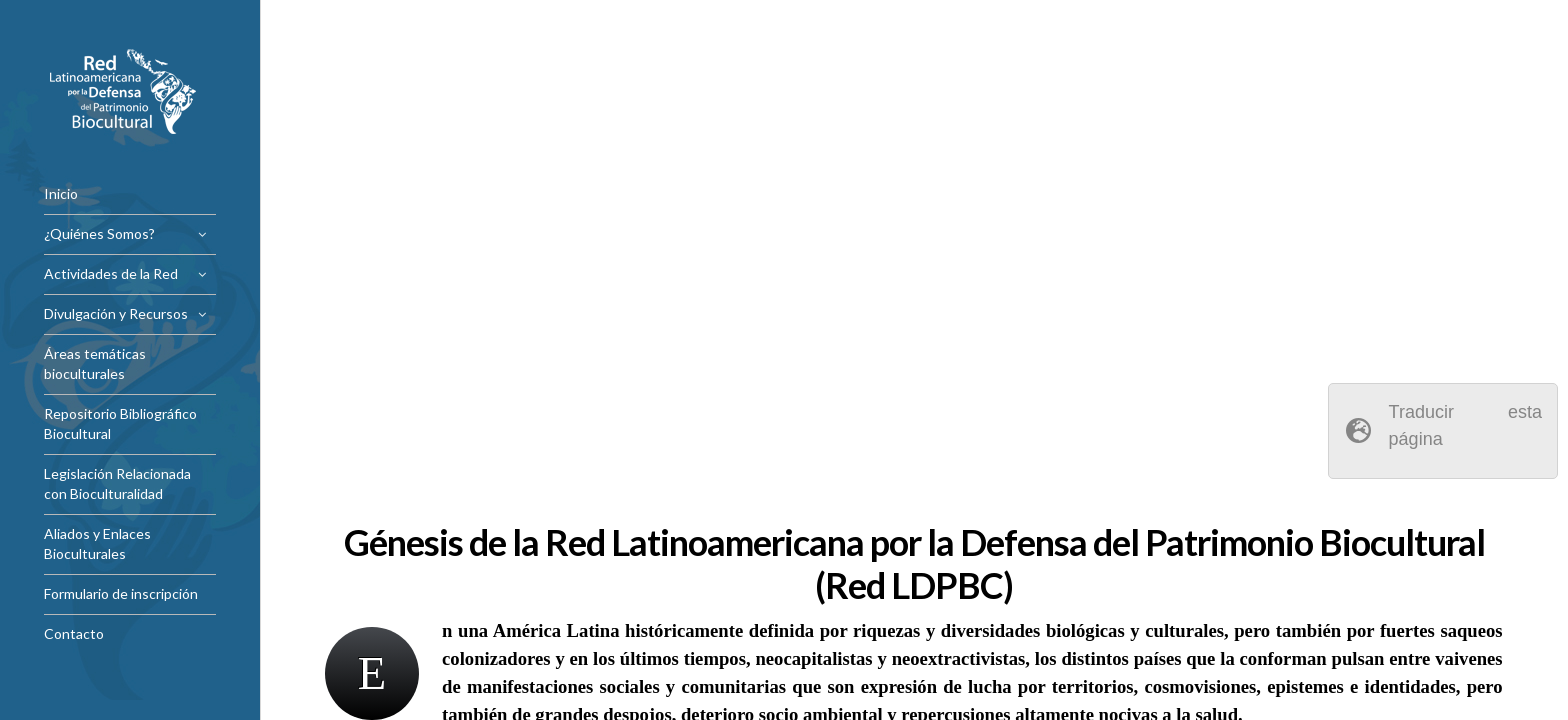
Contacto (74, 633)
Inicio (61, 193)
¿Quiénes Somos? (99, 233)
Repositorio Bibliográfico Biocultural (120, 423)
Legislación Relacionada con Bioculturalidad (117, 483)
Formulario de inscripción (121, 593)
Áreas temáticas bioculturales (95, 363)
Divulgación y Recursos (116, 313)
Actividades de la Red (111, 273)
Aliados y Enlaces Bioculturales (97, 543)
